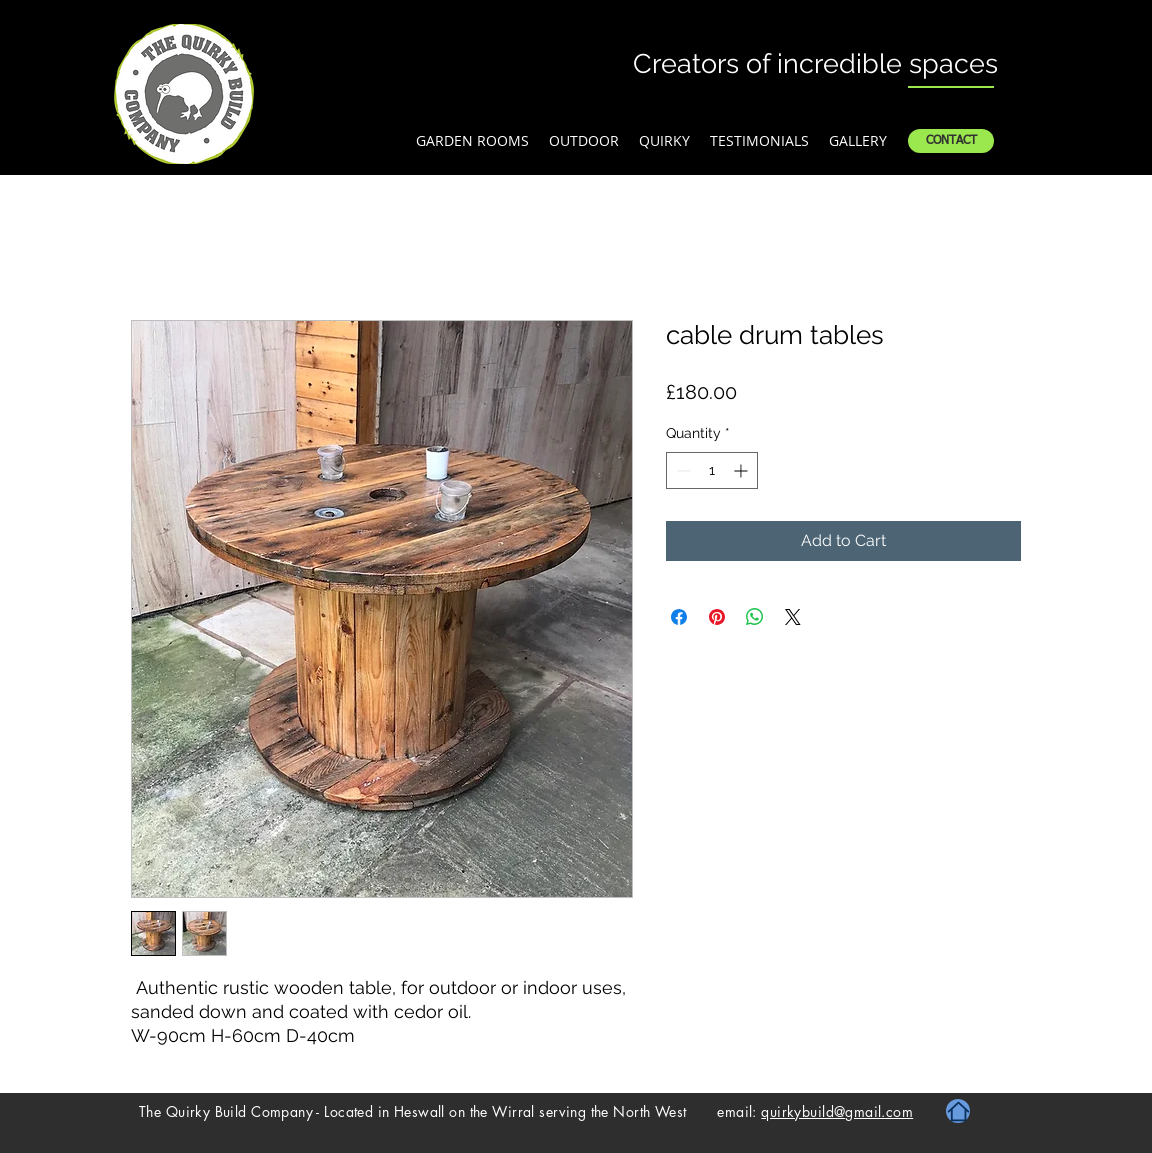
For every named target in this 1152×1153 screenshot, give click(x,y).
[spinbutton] (712, 470)
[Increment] (742, 470)
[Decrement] (681, 470)
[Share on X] (793, 617)
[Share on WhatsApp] (755, 617)
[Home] (958, 1111)
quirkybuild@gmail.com (837, 1111)
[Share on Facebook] (679, 617)
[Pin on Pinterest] (717, 617)
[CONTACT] (951, 141)
